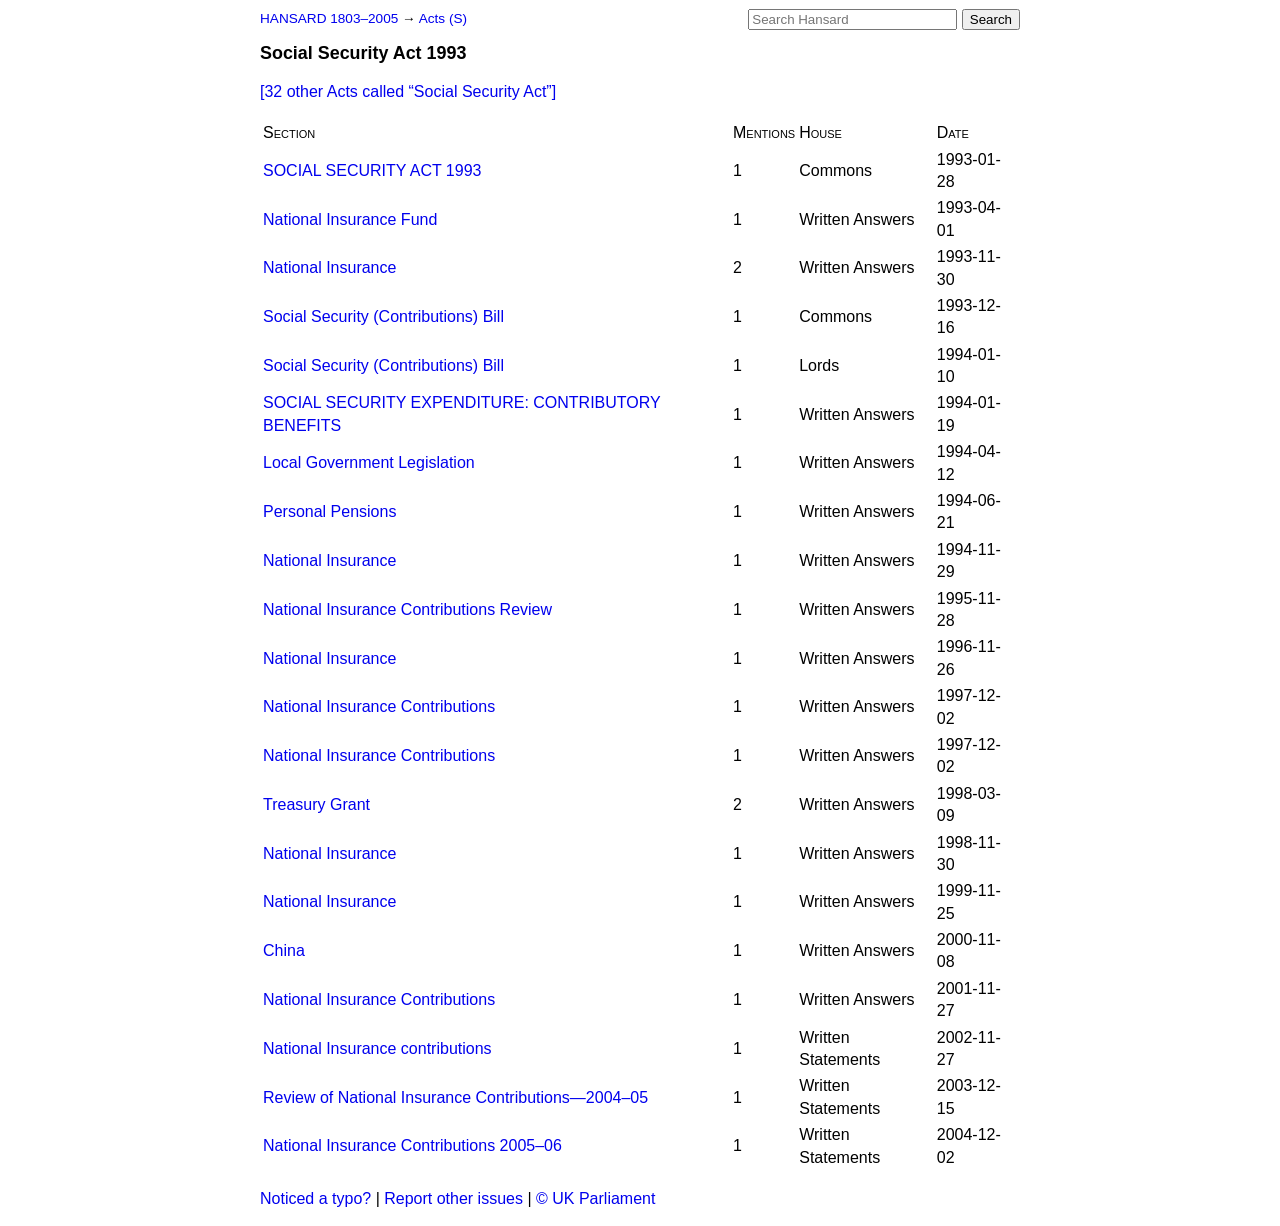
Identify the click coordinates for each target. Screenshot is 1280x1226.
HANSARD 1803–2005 (329, 18)
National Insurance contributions (377, 1048)
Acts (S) (443, 18)
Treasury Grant (316, 804)
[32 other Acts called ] (408, 91)
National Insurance (329, 267)
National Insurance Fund (350, 219)
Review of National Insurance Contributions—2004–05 (455, 1097)
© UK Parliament (595, 1198)
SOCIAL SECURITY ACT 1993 (372, 170)
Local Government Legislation (369, 462)
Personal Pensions (329, 511)
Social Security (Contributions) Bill (383, 316)
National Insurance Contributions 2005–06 (412, 1145)
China (284, 950)
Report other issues (453, 1198)
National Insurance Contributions (379, 706)
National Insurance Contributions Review (407, 609)
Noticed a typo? (315, 1198)
